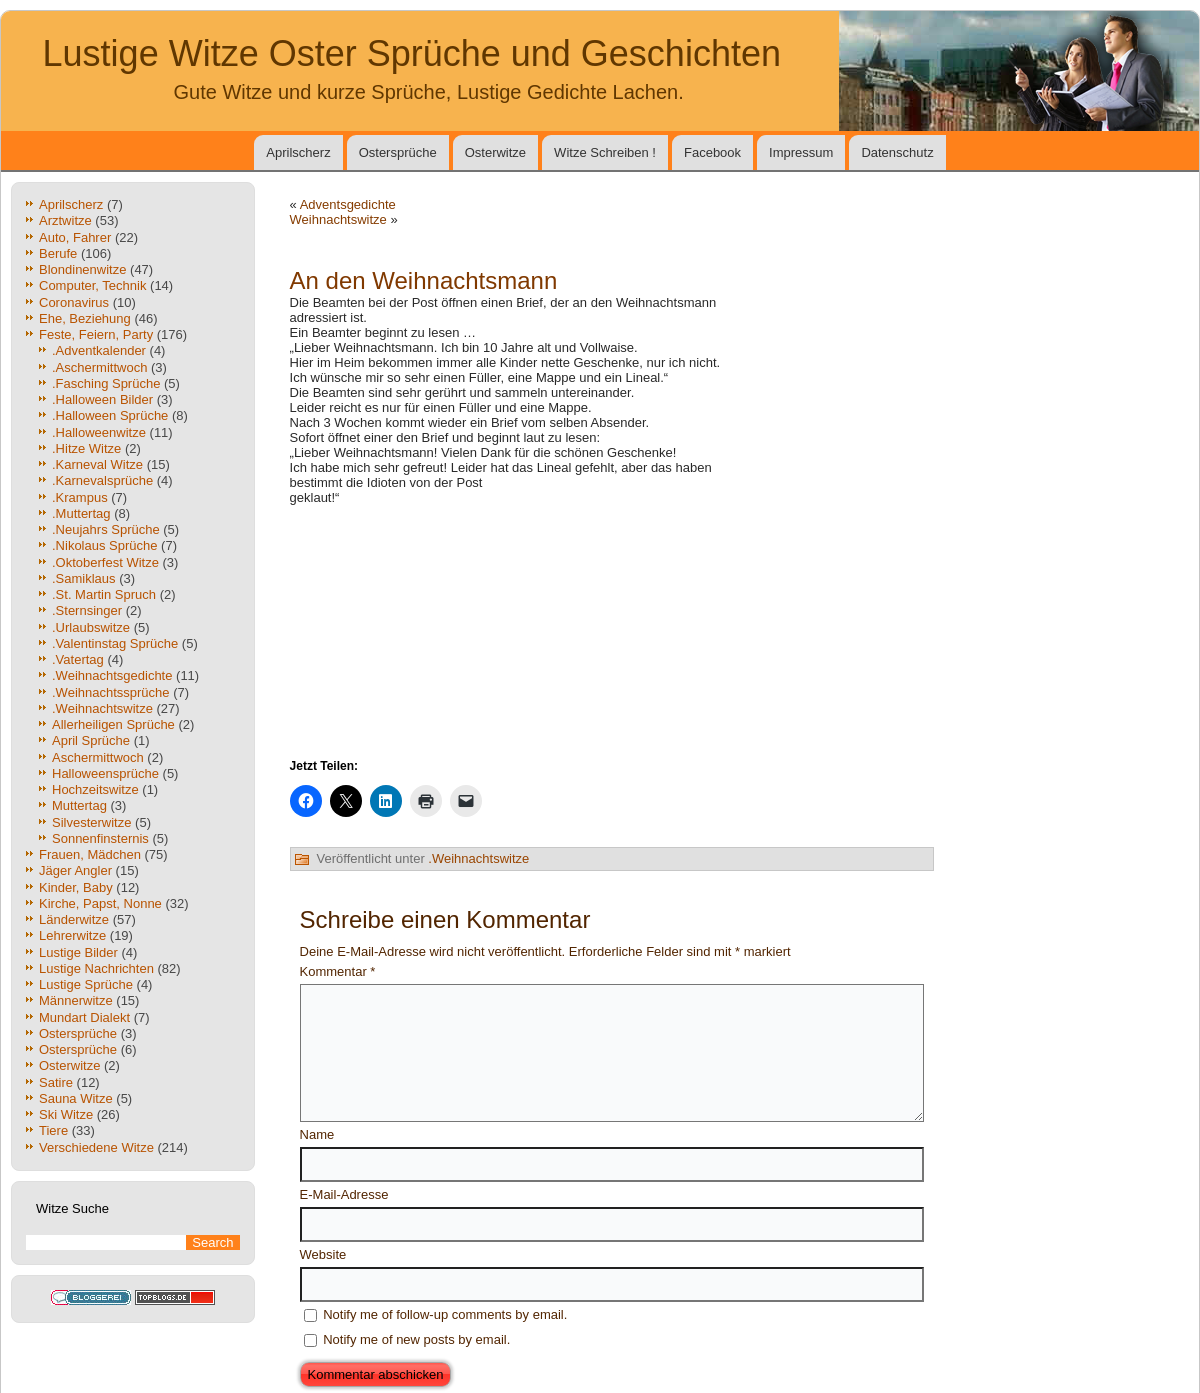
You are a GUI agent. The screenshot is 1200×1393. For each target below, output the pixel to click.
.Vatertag (78, 659)
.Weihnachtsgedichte (112, 675)
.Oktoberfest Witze (105, 562)
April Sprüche (91, 740)
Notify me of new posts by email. (416, 1339)
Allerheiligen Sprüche (113, 724)
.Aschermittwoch (99, 367)
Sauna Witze (76, 1098)
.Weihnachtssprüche (111, 692)
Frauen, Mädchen (90, 854)
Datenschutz (897, 152)
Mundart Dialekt (84, 1017)
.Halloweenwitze (99, 432)
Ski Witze (66, 1114)
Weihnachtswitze (338, 219)
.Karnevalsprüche (102, 480)
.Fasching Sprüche (106, 383)
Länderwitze (74, 919)
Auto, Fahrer (75, 237)
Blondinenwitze (82, 269)
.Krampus (80, 497)
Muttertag (79, 805)
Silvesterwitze (91, 822)
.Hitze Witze (86, 448)
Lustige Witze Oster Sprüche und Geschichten (412, 53)
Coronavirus (74, 302)
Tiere (53, 1130)
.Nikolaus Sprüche (105, 545)
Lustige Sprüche (86, 984)
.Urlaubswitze (91, 627)
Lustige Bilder (78, 952)
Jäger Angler (75, 870)
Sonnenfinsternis (100, 838)
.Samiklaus (84, 578)
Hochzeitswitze (95, 789)
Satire (56, 1082)
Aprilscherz (298, 152)
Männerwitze (76, 1000)
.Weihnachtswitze (102, 708)
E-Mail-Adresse (344, 1194)
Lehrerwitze (72, 935)
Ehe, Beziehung (85, 318)
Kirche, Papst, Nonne (100, 903)
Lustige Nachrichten (96, 968)
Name (317, 1134)
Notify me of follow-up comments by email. (445, 1314)
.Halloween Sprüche (110, 415)
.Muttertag (81, 513)
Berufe (58, 253)
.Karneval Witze (97, 464)
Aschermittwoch (98, 757)
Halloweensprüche (105, 773)
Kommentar (338, 971)
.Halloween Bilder (102, 399)
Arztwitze (65, 220)
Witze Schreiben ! (605, 152)
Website (323, 1254)
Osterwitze (495, 152)
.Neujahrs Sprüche (106, 529)
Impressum (801, 152)
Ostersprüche (398, 152)
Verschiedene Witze (96, 1147)
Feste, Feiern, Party (96, 334)
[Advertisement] (834, 395)
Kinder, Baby (76, 887)
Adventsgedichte (348, 204)
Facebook (712, 152)
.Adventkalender (99, 350)
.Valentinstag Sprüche (115, 643)
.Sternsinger (87, 610)
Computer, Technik (92, 285)
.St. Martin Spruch (104, 594)
